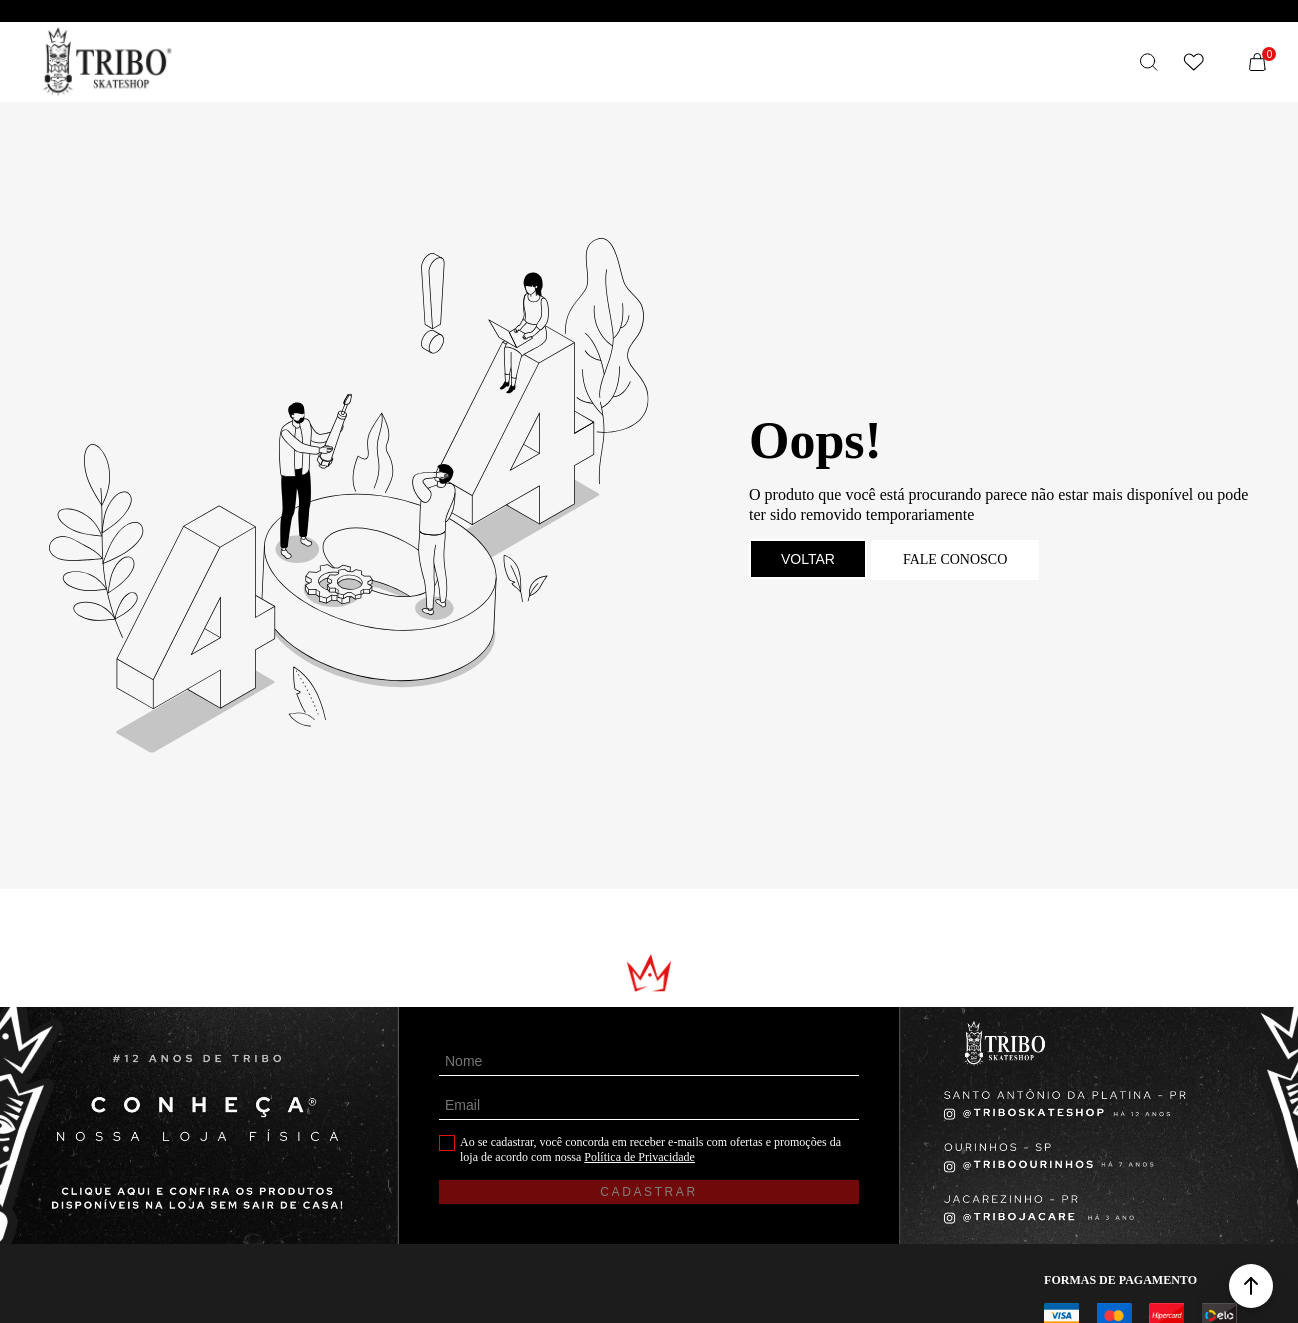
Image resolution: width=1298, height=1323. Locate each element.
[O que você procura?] (1149, 62)
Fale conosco (955, 559)
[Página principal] (107, 62)
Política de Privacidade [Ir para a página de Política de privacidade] (639, 1157)
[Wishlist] (1193, 62)
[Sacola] (1257, 62)
